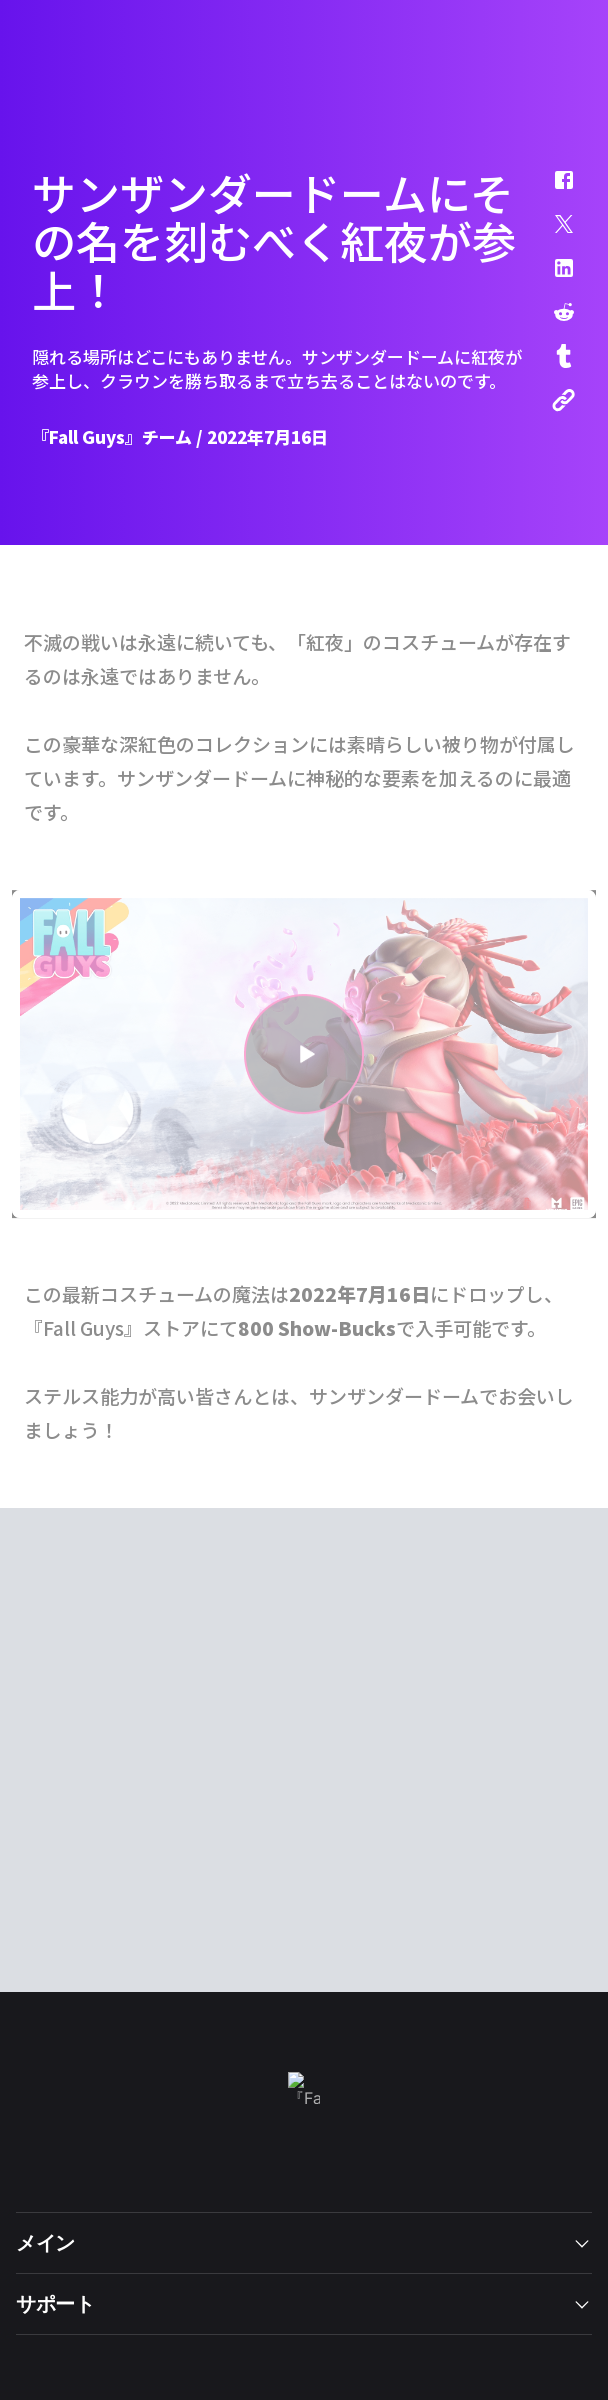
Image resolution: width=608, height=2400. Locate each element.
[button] (551, 190)
